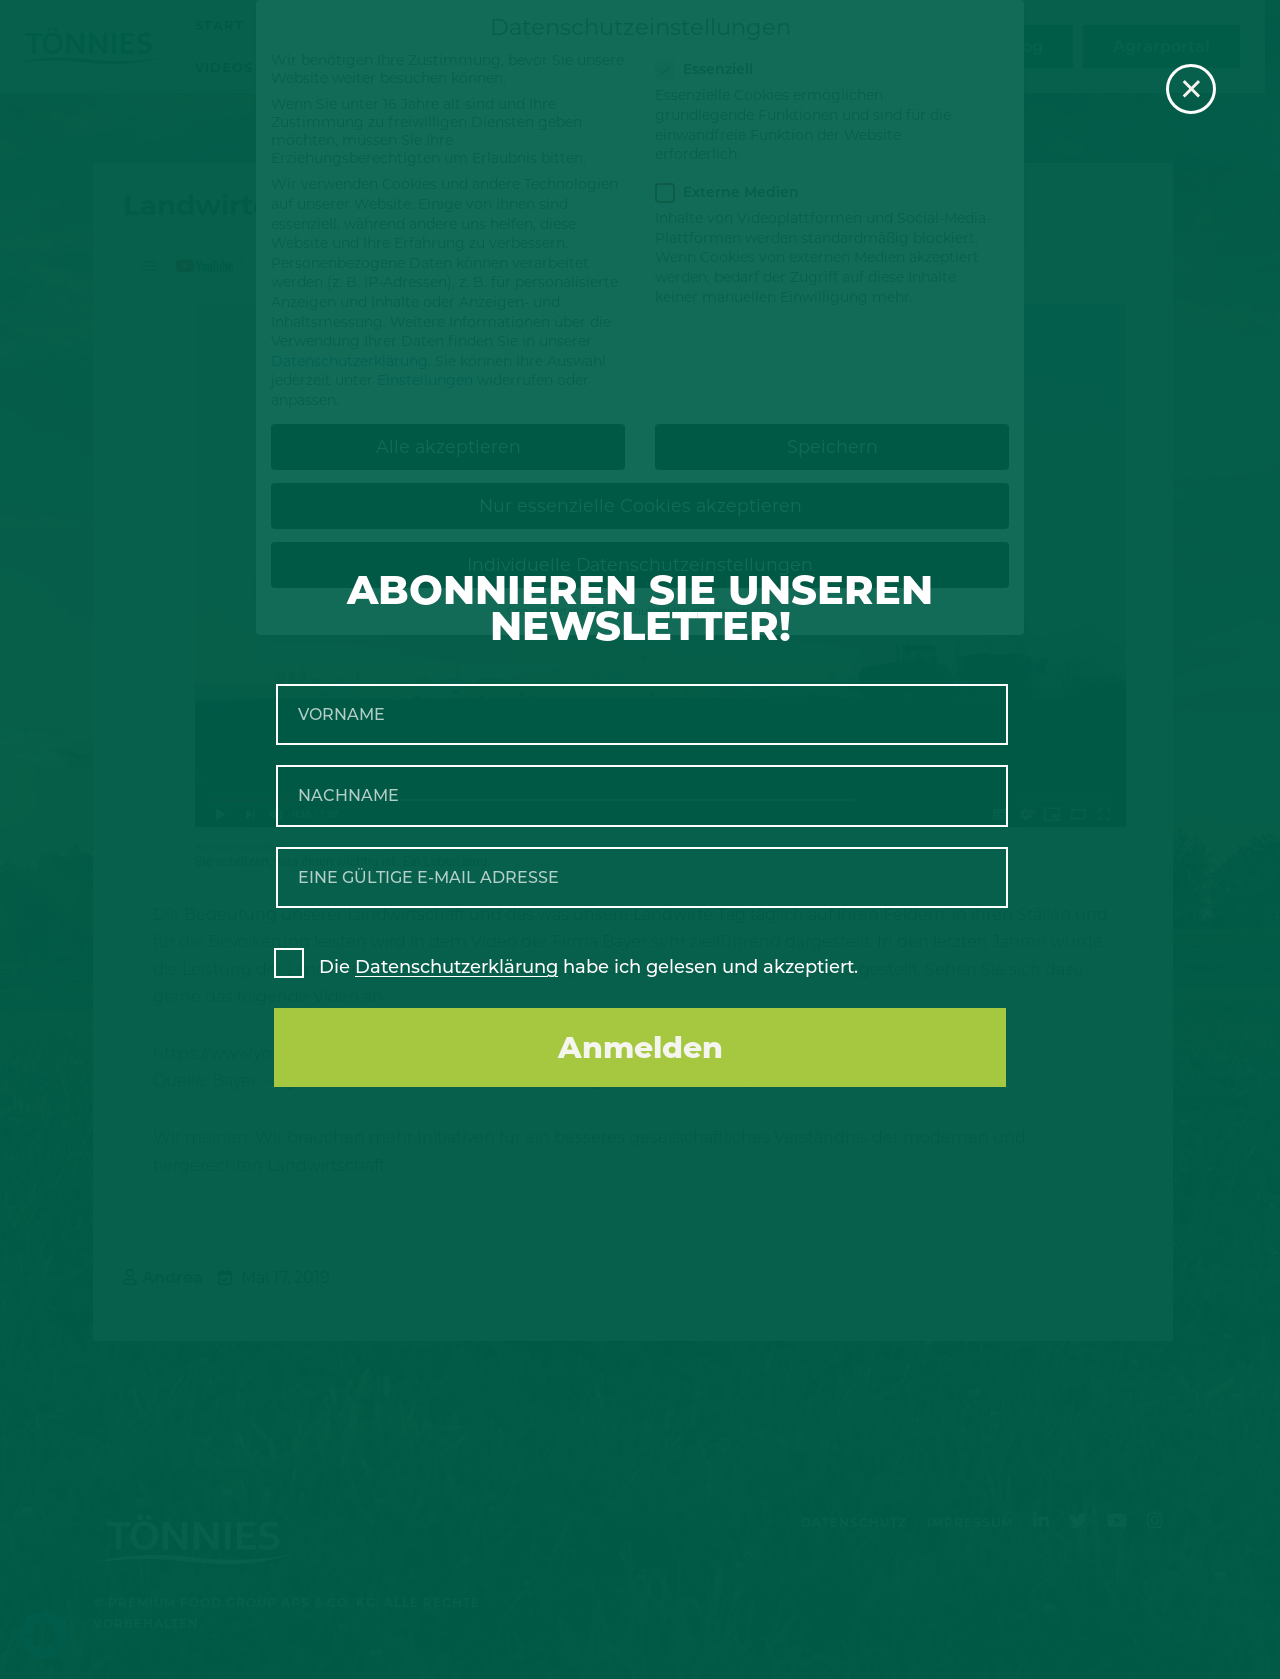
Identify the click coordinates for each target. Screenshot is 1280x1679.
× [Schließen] (1191, 89)
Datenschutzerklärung (456, 967)
